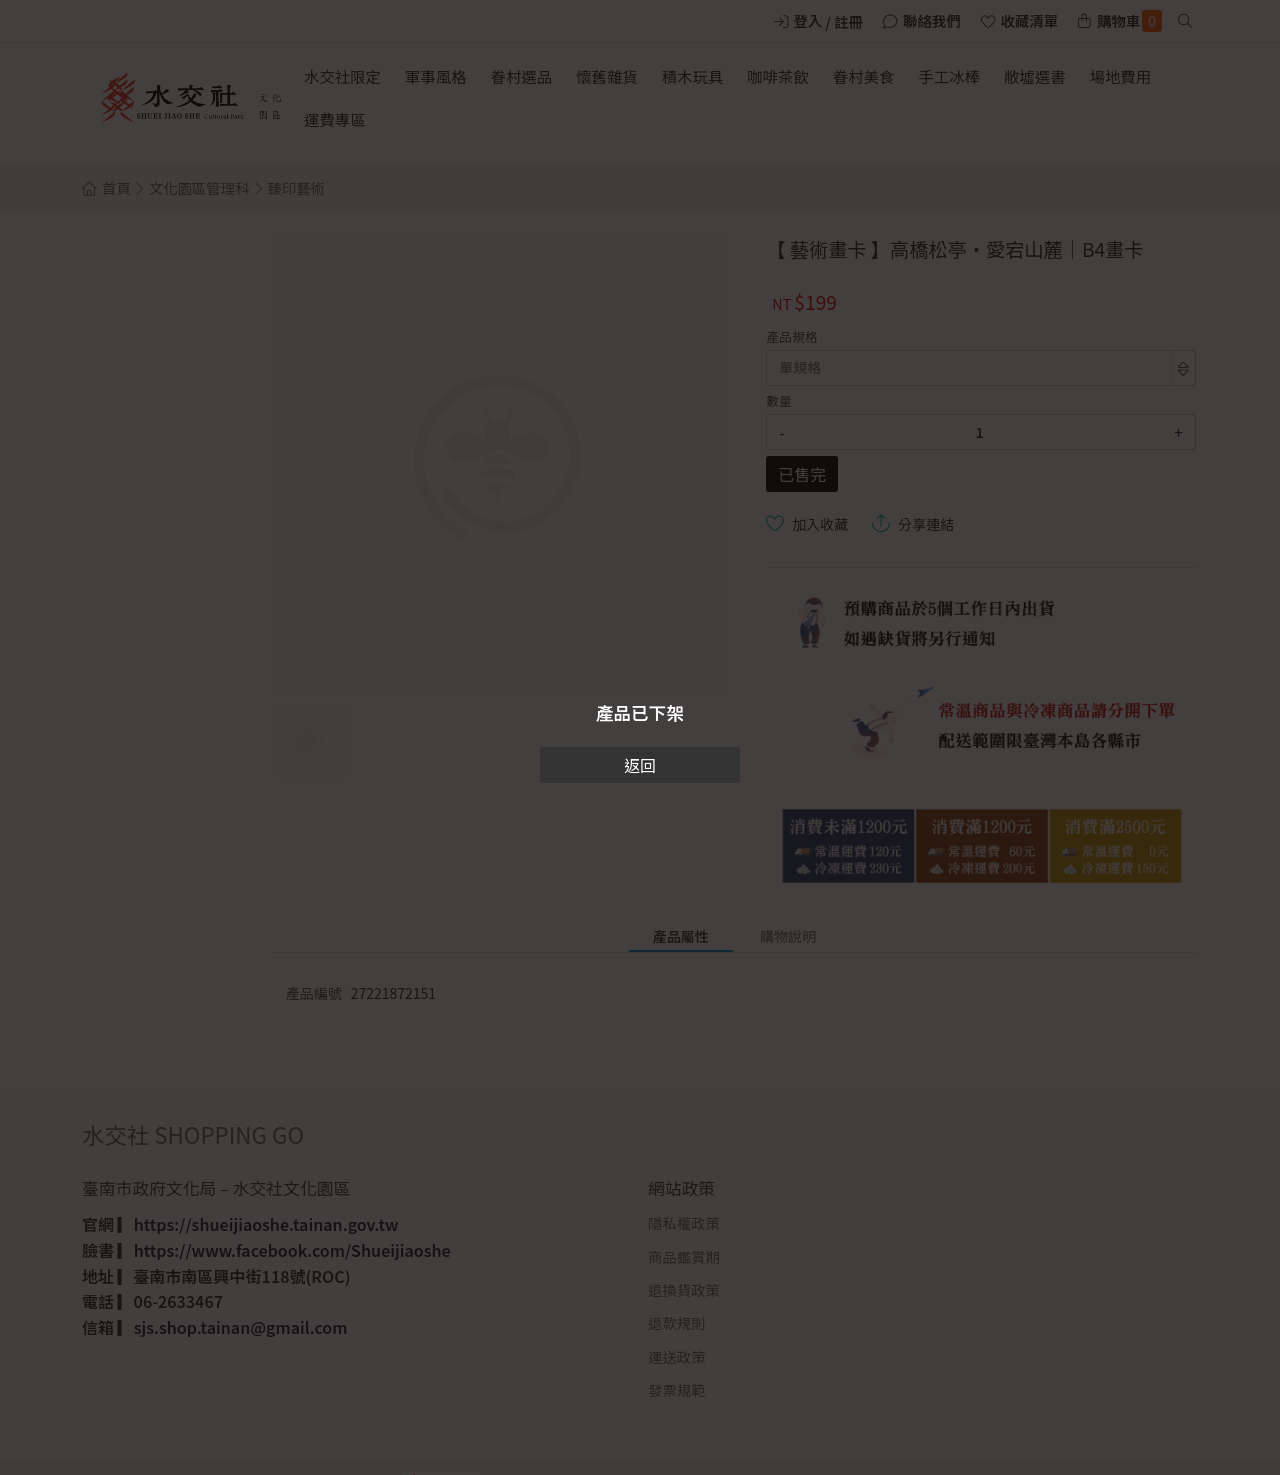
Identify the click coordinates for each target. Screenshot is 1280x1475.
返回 (640, 765)
